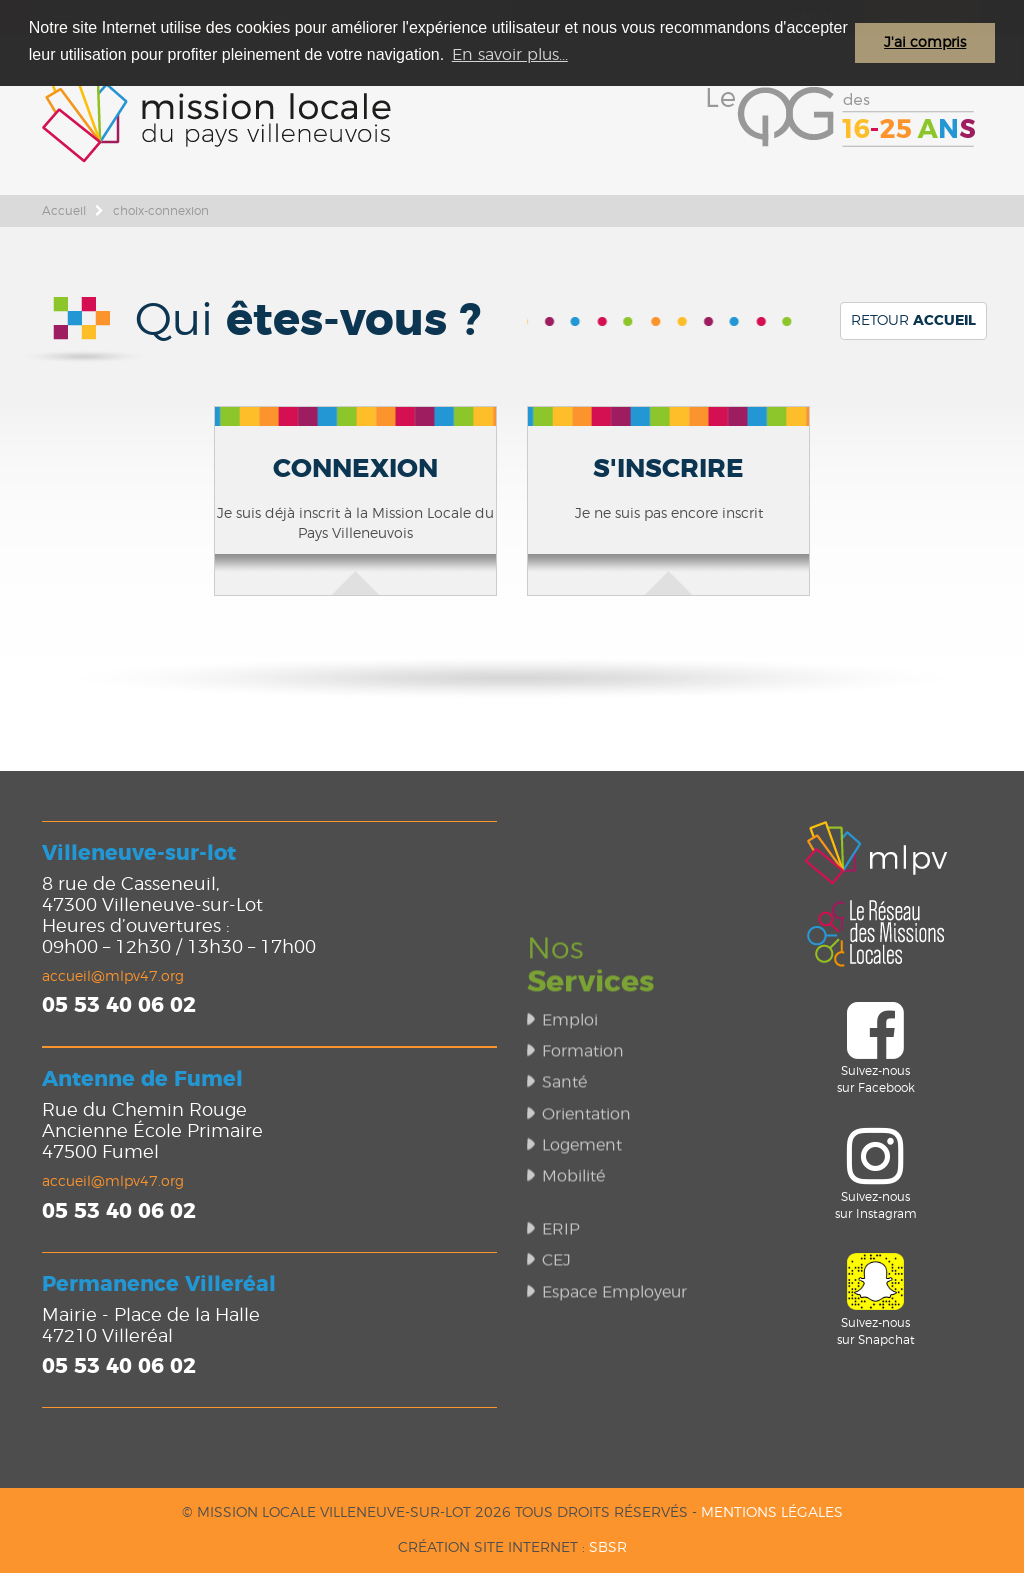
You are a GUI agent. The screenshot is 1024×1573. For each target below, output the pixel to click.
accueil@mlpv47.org (113, 977)
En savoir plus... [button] (510, 55)
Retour (913, 321)
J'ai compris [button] (925, 42)
